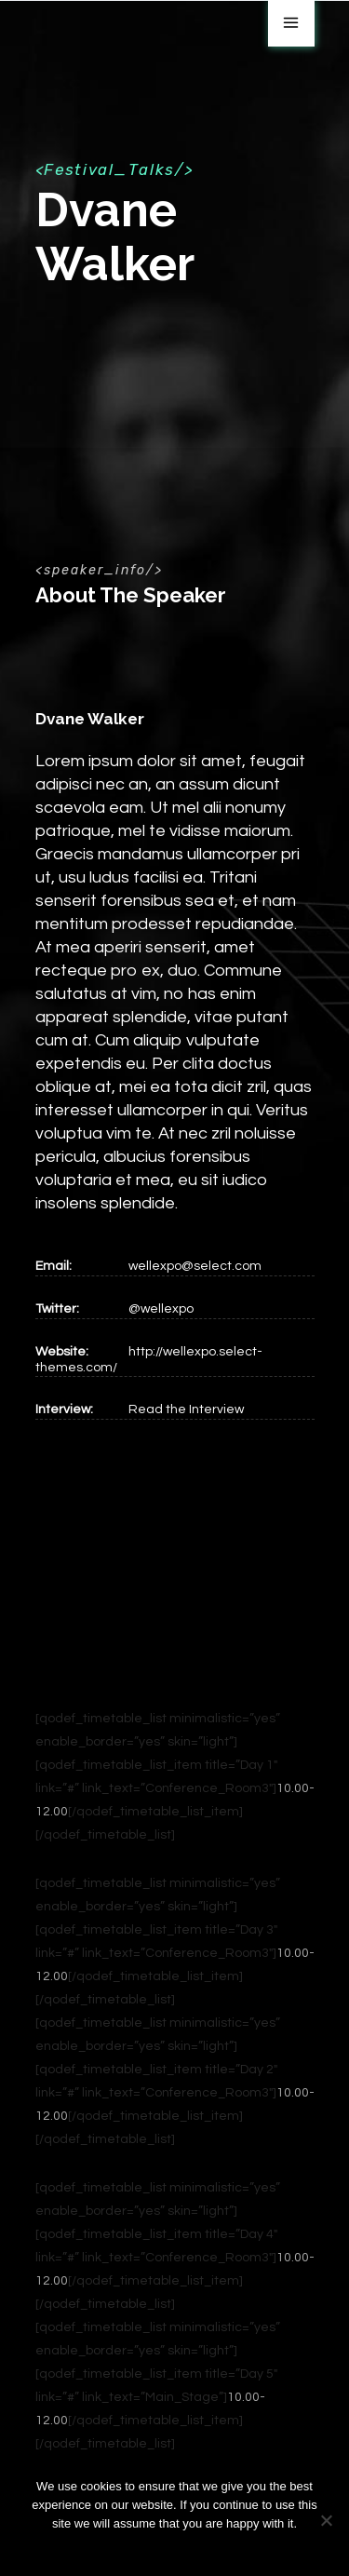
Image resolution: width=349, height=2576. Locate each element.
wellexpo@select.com (195, 1266)
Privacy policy (186, 2548)
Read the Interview (186, 1409)
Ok (133, 2548)
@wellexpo (161, 1308)
